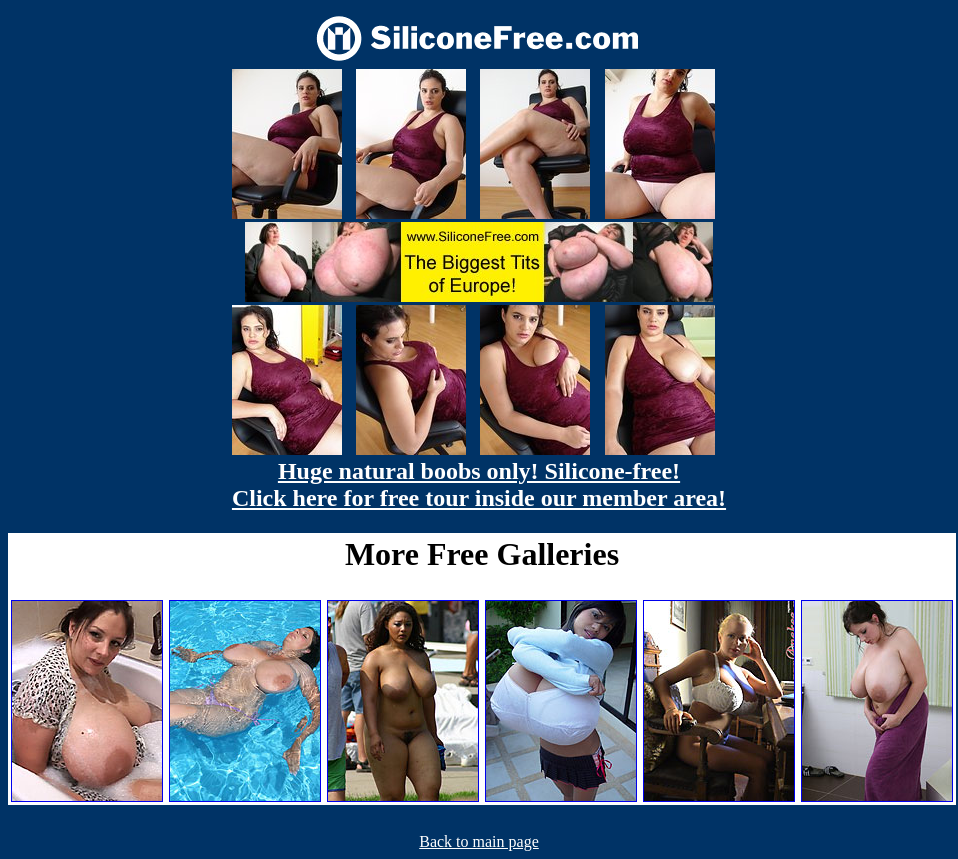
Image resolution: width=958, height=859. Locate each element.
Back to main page (479, 841)
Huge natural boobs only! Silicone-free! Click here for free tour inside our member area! (479, 484)
